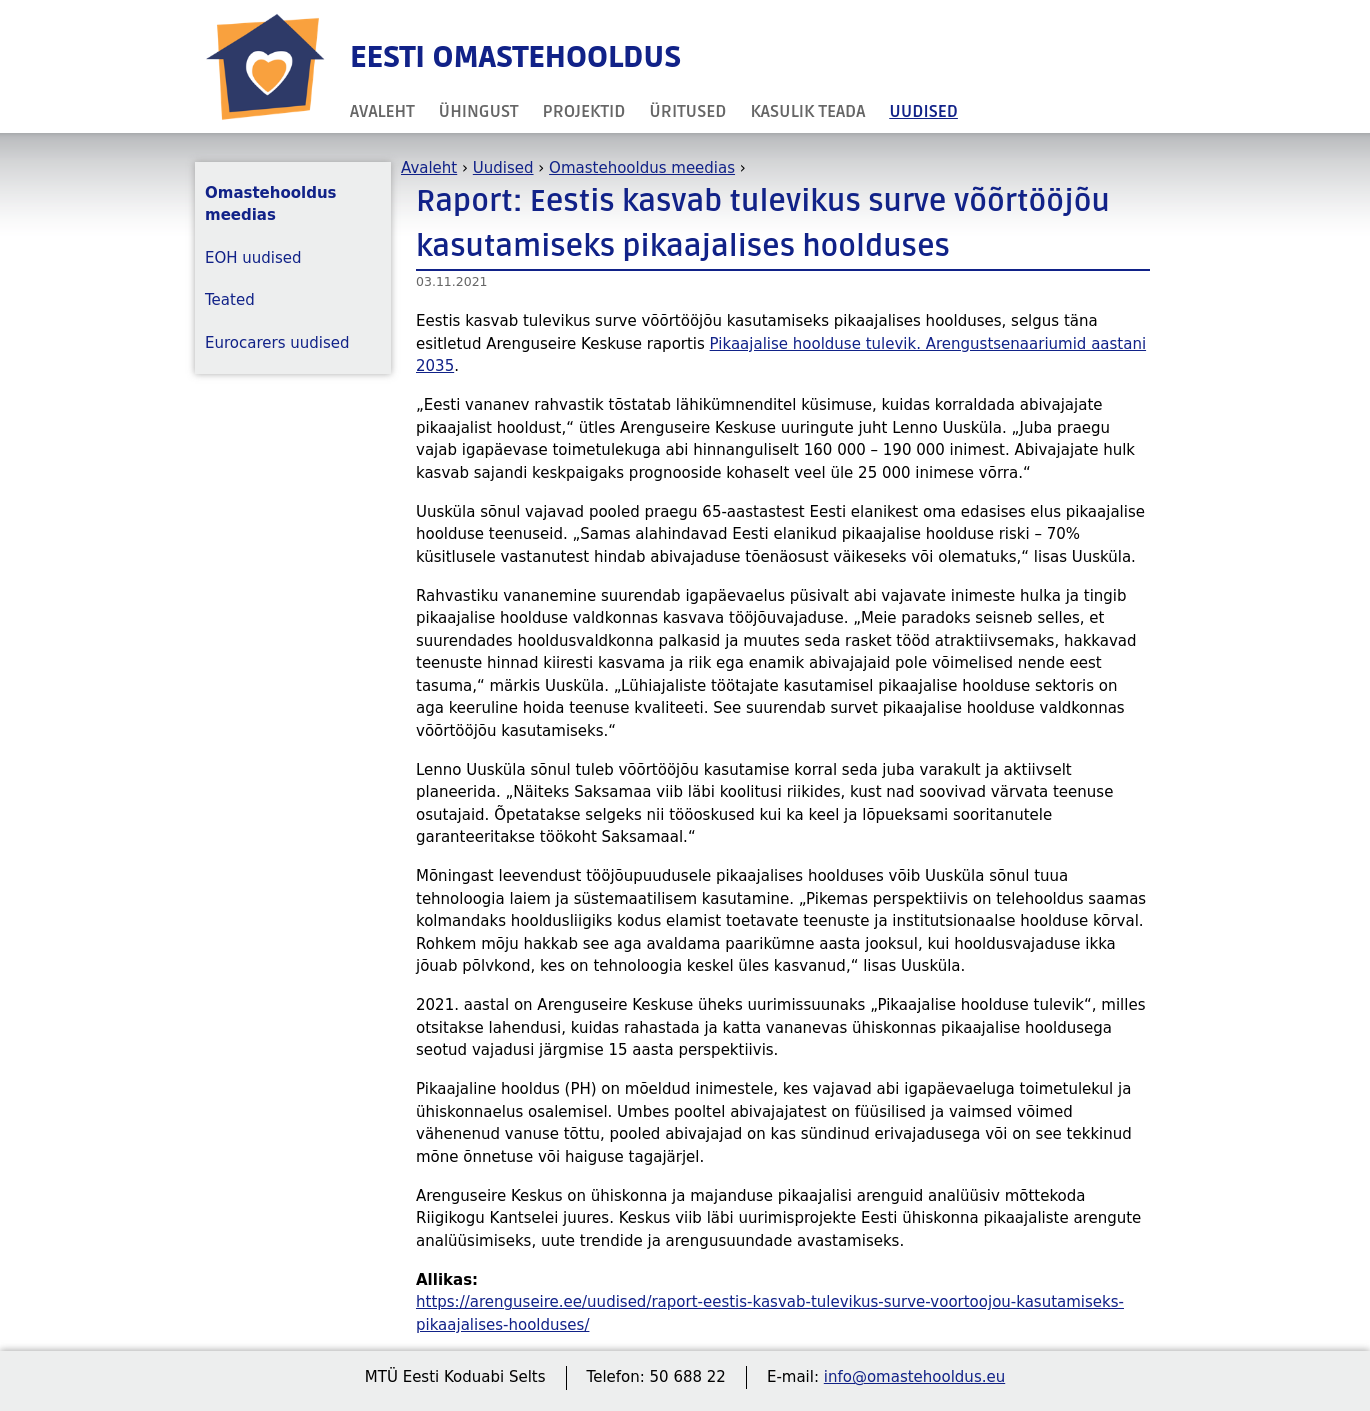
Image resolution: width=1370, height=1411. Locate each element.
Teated (230, 300)
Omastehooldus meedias (642, 168)
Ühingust (479, 111)
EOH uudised (253, 258)
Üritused (687, 111)
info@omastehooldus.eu (914, 1377)
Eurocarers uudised (277, 343)
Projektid (584, 111)
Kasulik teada (807, 111)
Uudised (923, 111)
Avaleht (382, 111)
